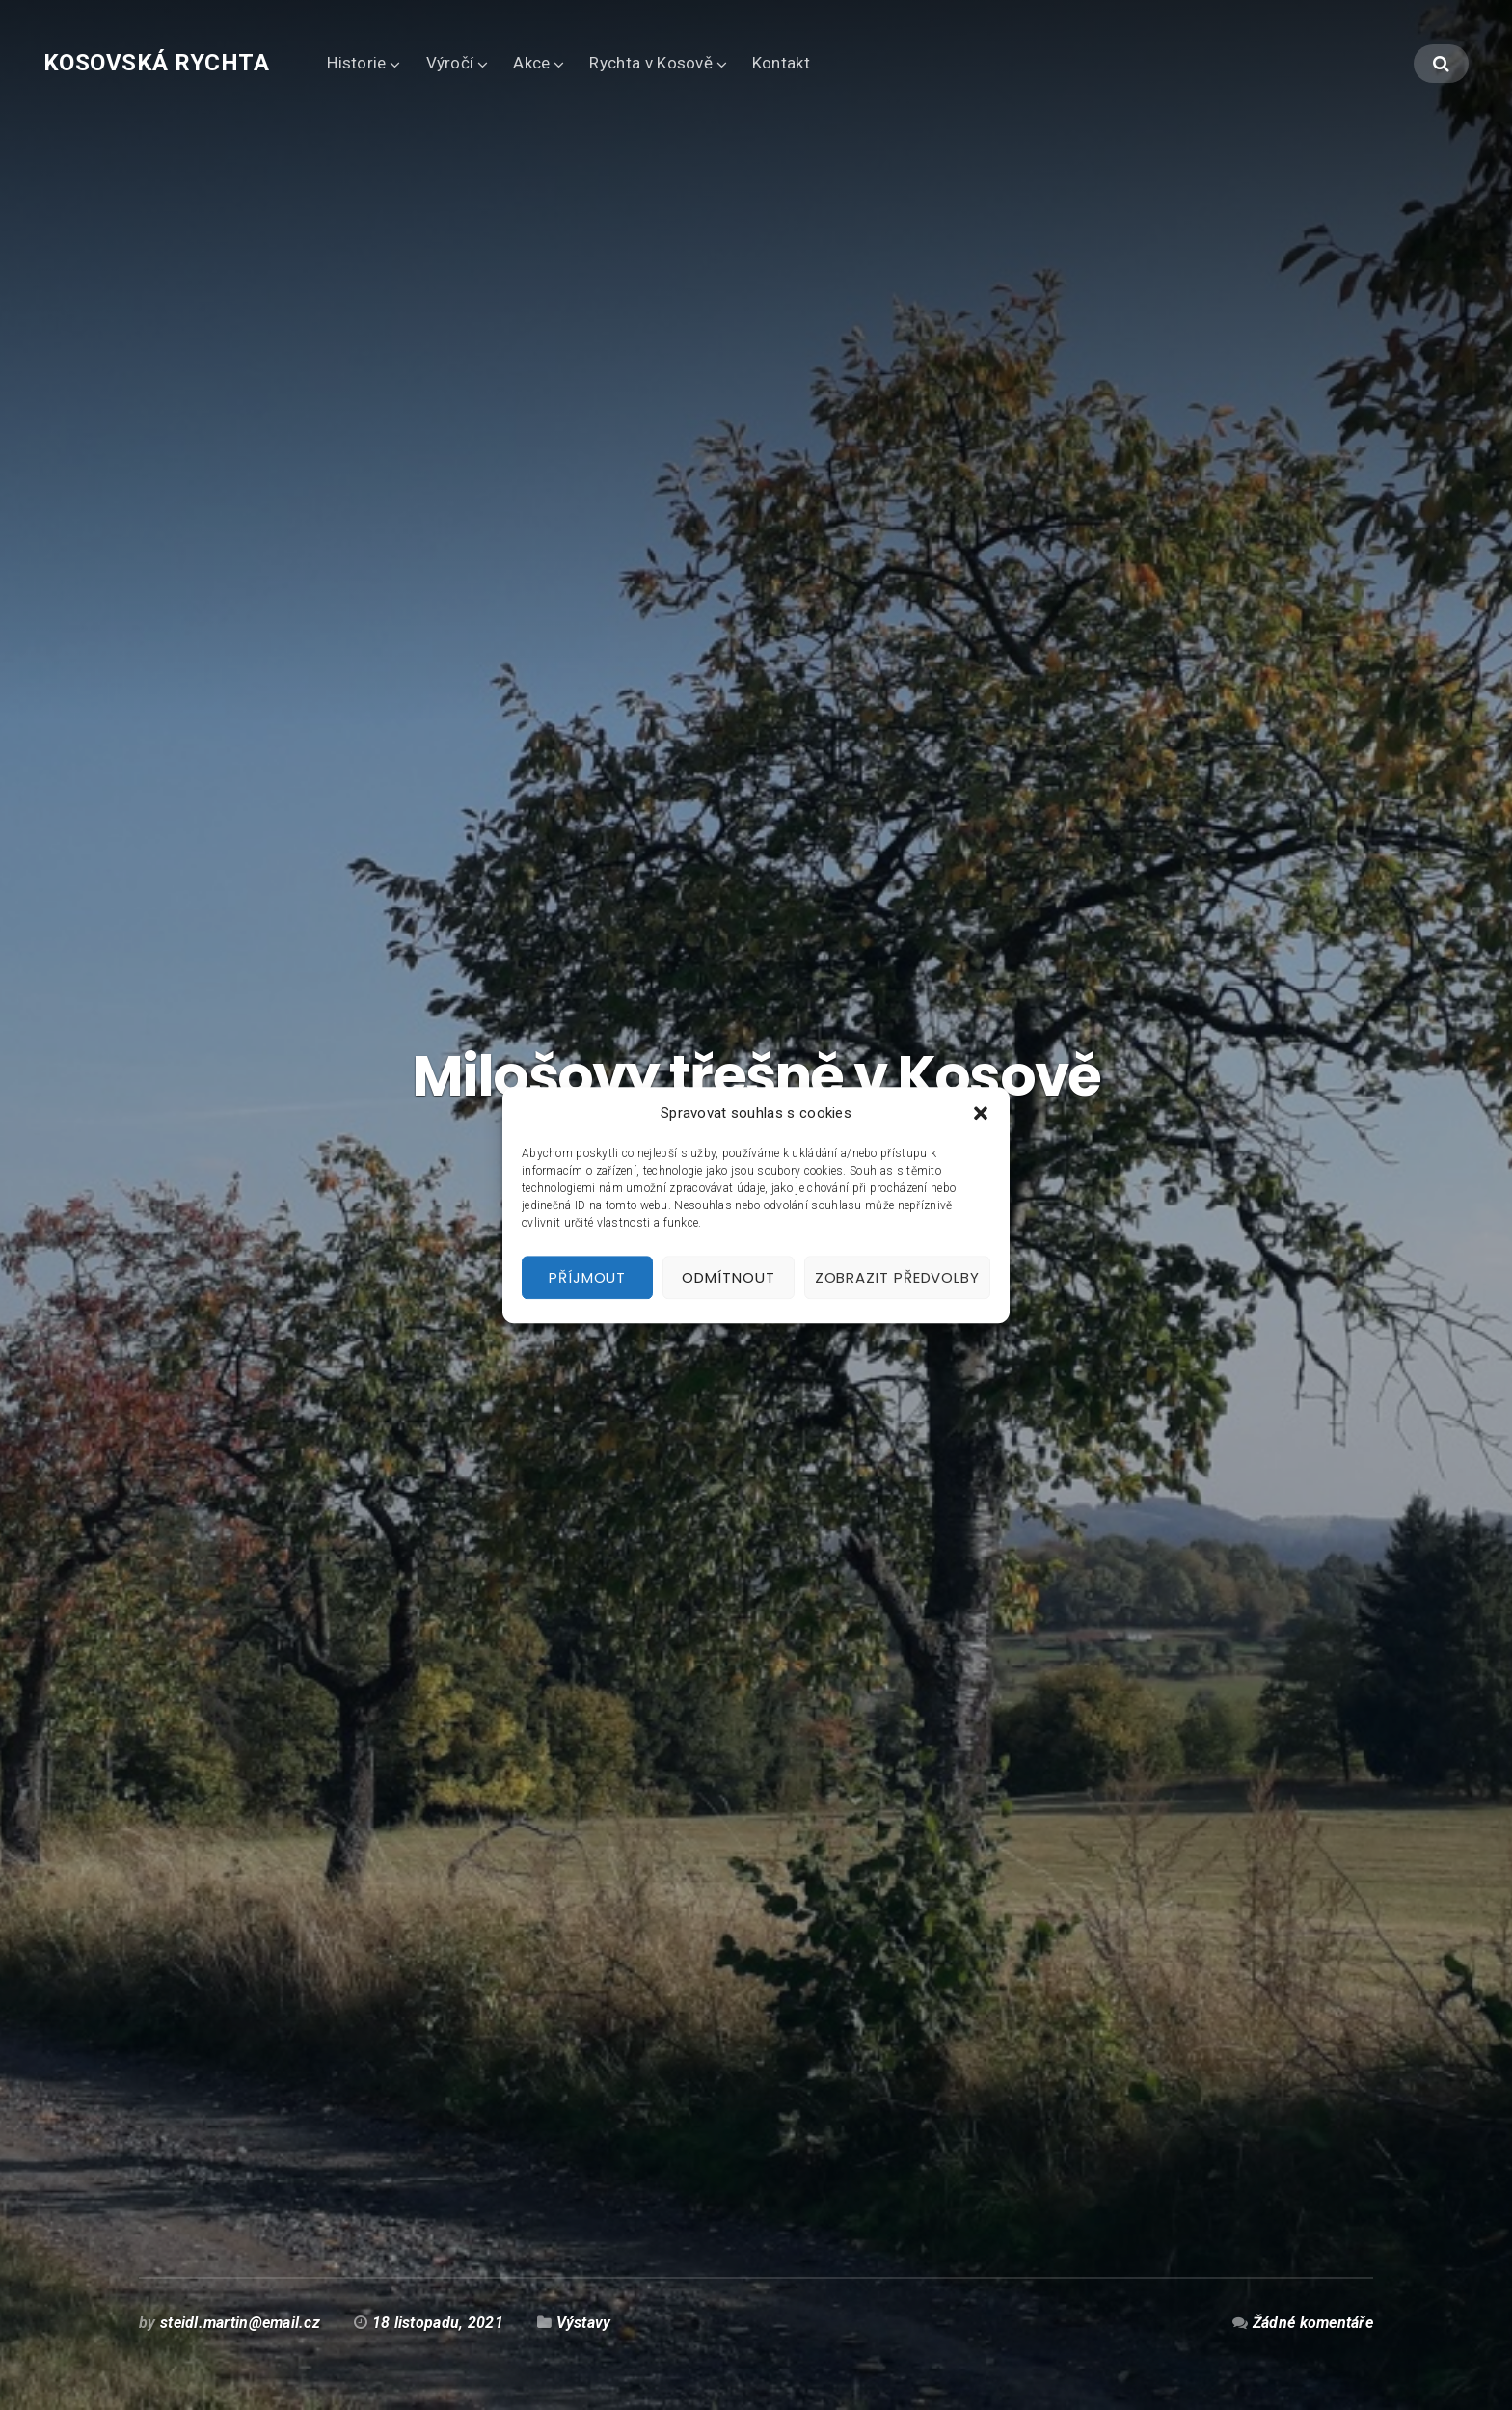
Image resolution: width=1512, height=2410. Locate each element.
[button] (980, 1114)
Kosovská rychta (156, 62)
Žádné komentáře (1313, 2323)
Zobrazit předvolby (897, 1277)
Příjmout (587, 1277)
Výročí (450, 62)
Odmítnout (728, 1277)
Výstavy (583, 2323)
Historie (356, 62)
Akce (531, 62)
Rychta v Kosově (650, 62)
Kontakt (781, 62)
